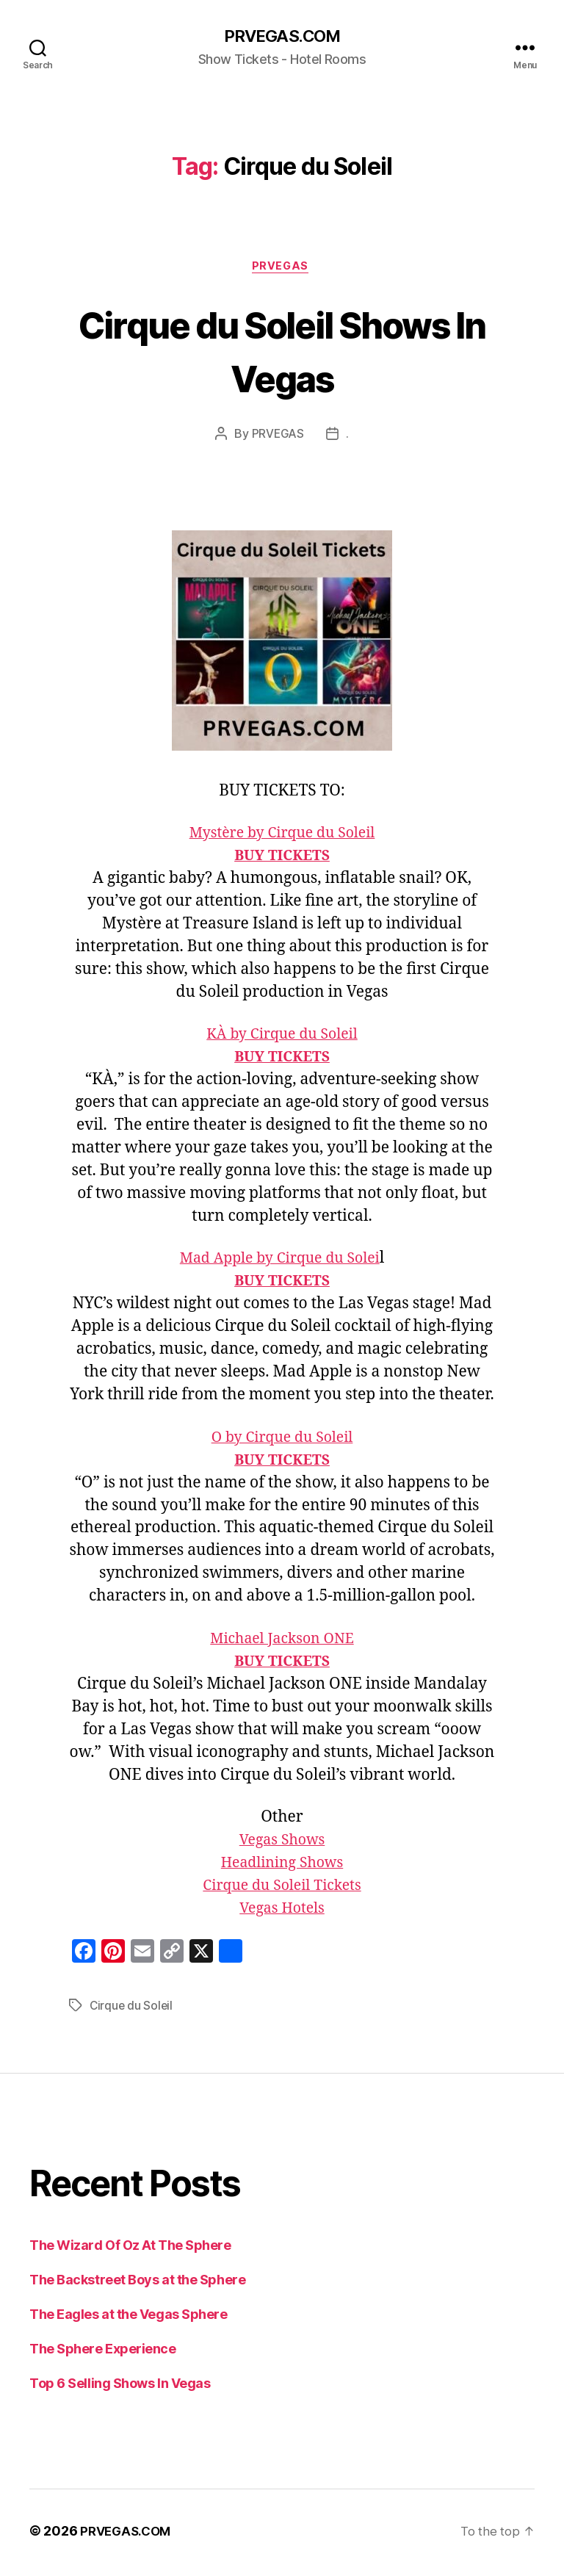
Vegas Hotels (282, 1912)
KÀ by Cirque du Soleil (282, 1037)
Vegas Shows (282, 1843)
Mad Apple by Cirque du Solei (279, 1261)
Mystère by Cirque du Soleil (282, 836)
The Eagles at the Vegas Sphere (128, 2318)
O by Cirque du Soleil (282, 1441)
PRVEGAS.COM (282, 37)
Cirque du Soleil (132, 2009)
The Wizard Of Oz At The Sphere (130, 2248)
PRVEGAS (282, 268)
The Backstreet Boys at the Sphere (137, 2283)
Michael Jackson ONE (281, 1642)
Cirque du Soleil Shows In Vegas (282, 352)
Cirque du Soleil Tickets (282, 1889)
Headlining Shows (282, 1866)
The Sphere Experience (102, 2352)
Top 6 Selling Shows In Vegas (119, 2387)
